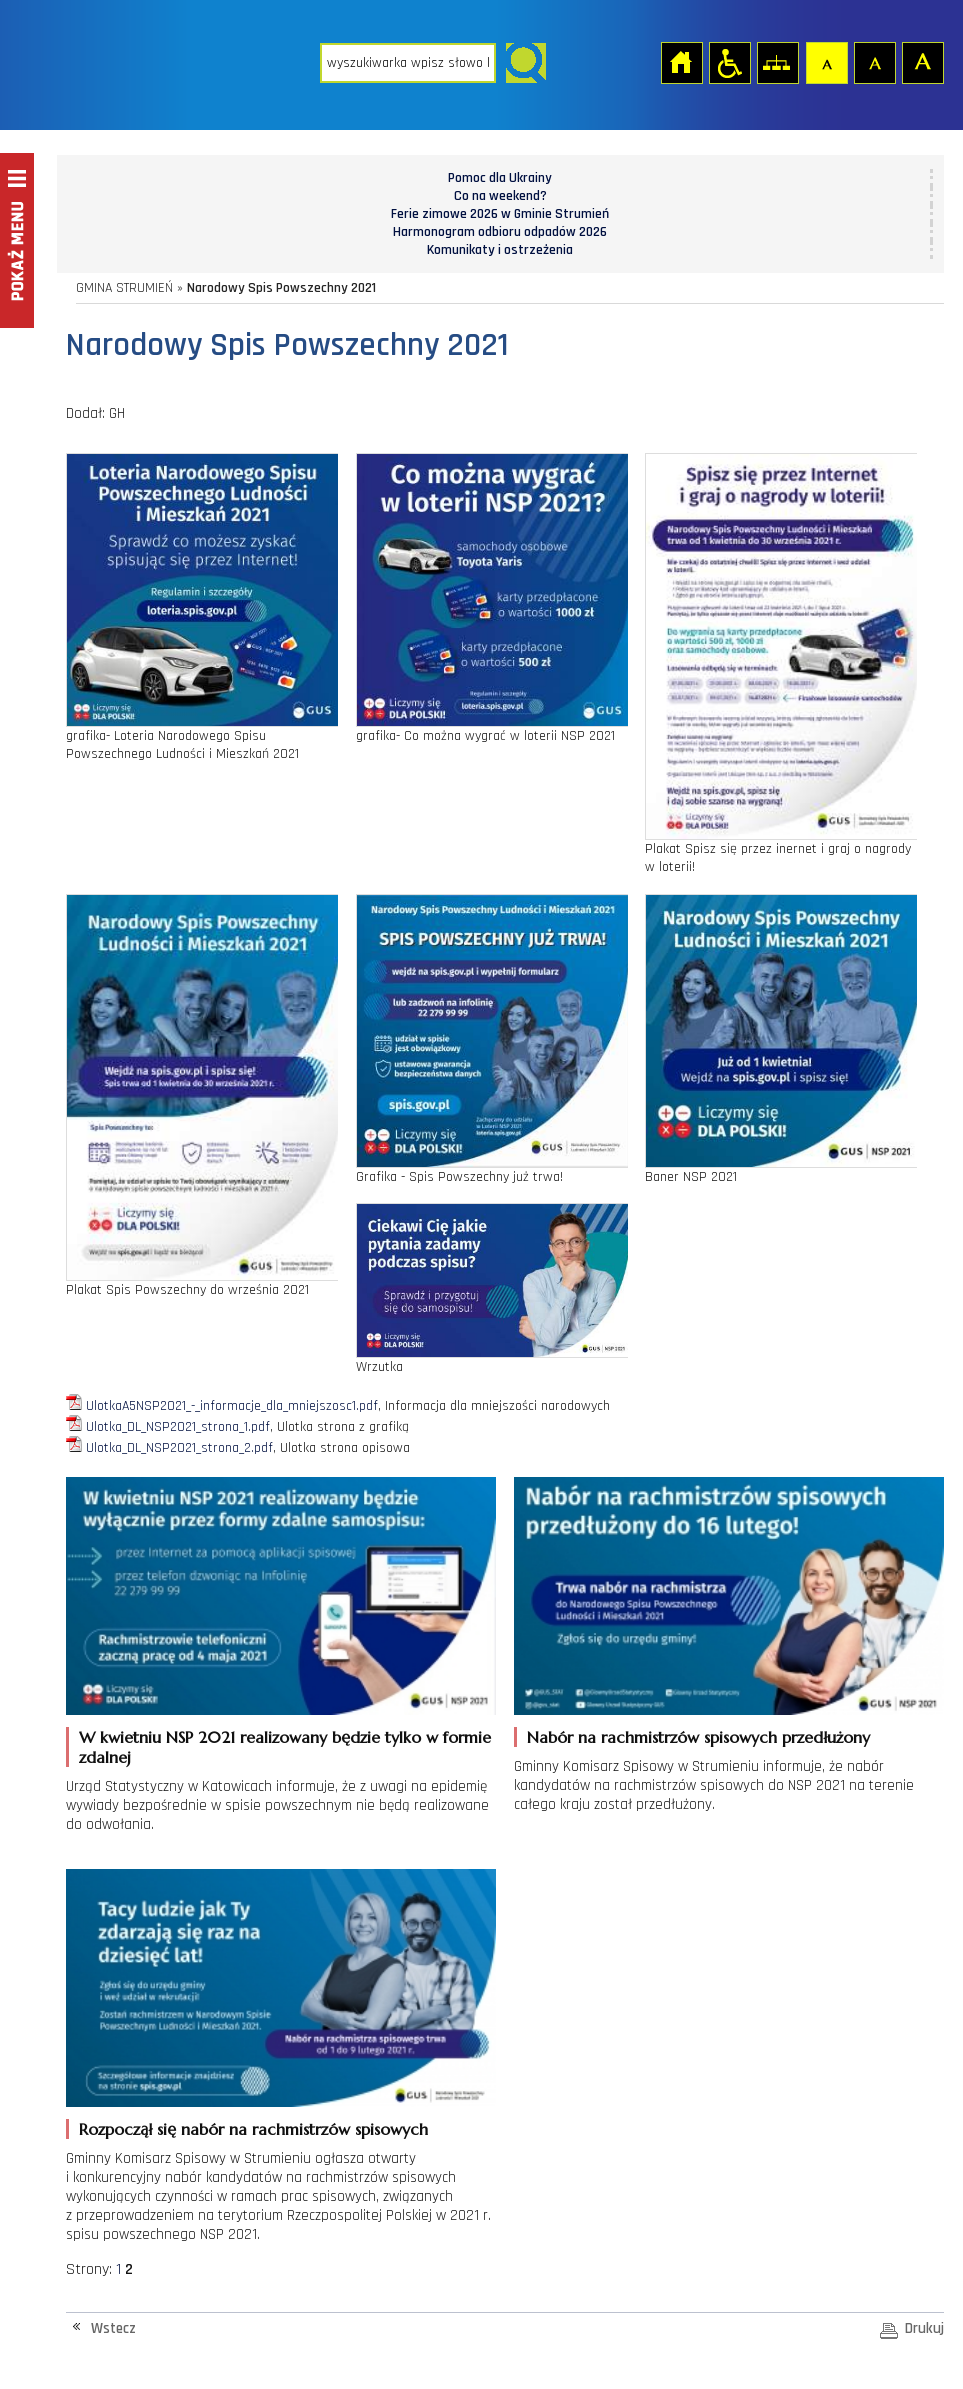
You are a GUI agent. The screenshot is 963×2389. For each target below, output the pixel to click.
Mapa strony (777, 62)
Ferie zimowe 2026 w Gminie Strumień (500, 214)
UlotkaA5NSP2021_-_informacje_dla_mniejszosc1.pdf (232, 1406)
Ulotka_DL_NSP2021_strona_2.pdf (179, 1448)
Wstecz (113, 2328)
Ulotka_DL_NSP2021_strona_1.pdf (178, 1427)
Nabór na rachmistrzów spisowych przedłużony (698, 1737)
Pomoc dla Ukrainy (500, 178)
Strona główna (681, 62)
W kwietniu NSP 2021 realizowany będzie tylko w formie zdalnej (285, 1747)
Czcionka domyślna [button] (826, 62)
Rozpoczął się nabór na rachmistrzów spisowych (253, 2129)
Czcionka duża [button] (922, 62)
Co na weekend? (500, 196)
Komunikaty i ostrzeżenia (500, 250)
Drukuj (924, 2328)
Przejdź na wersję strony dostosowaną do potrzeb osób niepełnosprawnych (729, 62)
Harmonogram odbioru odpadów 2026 (500, 232)
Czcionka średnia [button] (874, 62)
